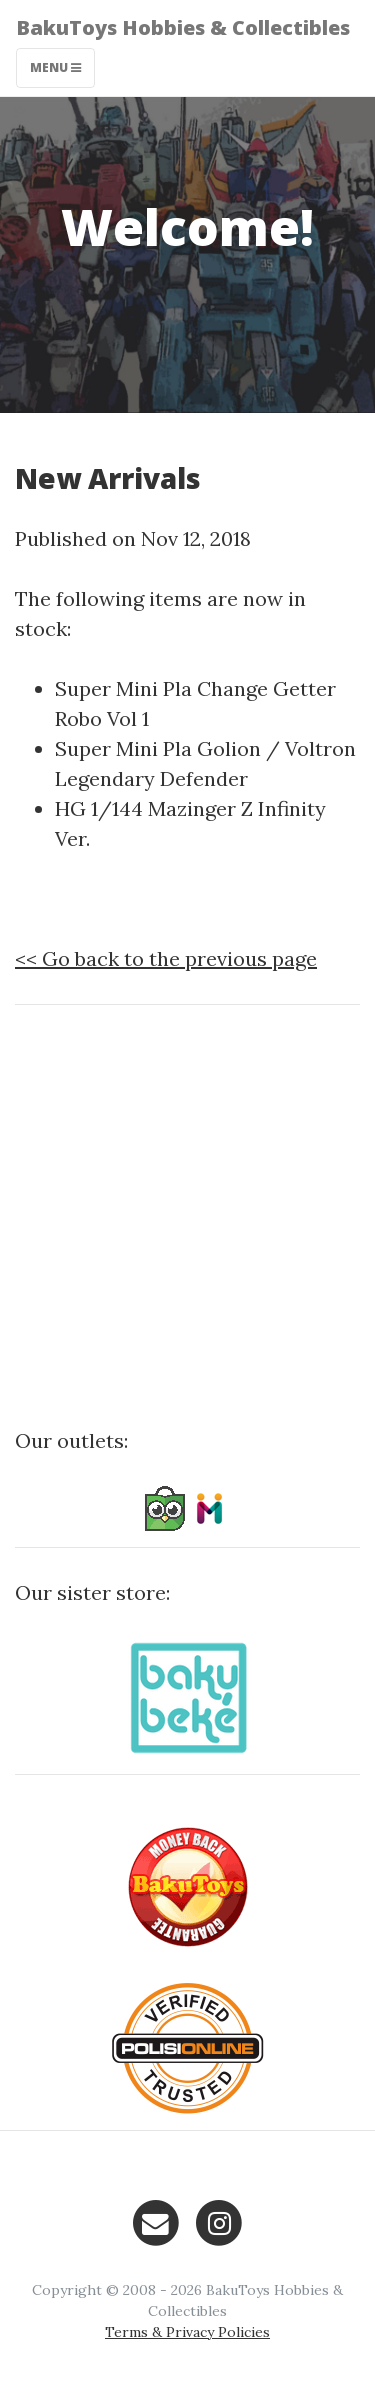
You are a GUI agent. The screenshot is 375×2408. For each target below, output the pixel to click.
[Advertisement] (187, 1208)
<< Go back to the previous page (166, 958)
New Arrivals (108, 478)
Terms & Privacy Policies (187, 2332)
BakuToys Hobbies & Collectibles (183, 27)
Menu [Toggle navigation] (55, 67)
